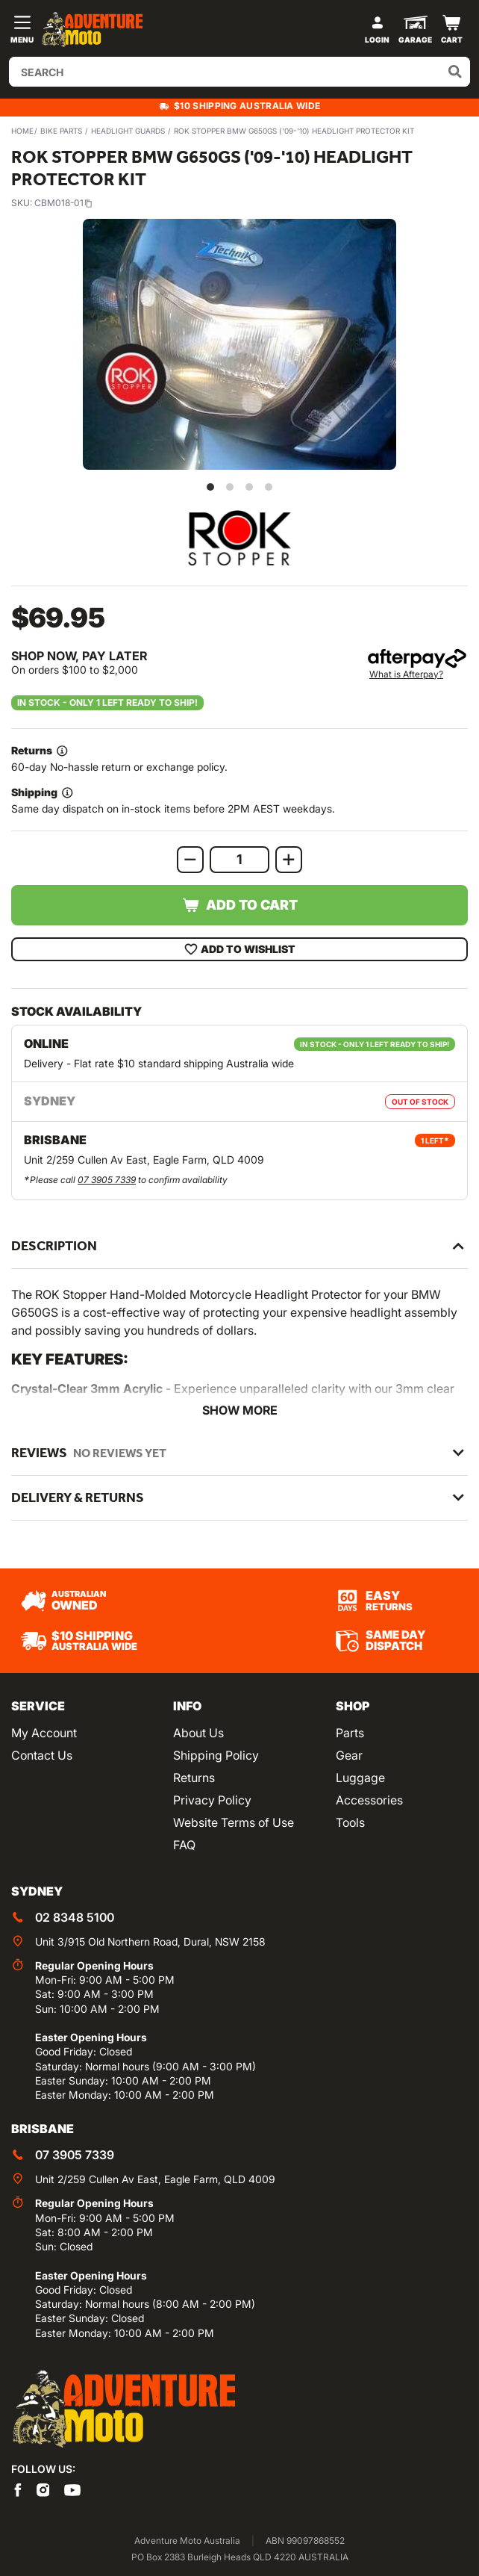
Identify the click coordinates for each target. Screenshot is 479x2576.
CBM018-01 (63, 202)
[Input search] (239, 72)
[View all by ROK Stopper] (239, 538)
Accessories (369, 1800)
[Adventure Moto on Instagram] (43, 2489)
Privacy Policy (212, 1800)
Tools (350, 1822)
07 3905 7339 (107, 1179)
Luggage (360, 1777)
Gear (349, 1755)
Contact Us (41, 1755)
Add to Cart (239, 905)
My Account (44, 1732)
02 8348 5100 (74, 1917)
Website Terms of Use (233, 1822)
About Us (198, 1732)
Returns (194, 1777)
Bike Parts (61, 130)
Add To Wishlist (240, 949)
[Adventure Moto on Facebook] (18, 2489)
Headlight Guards (128, 130)
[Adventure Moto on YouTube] (72, 2489)
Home (22, 130)
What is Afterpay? (406, 674)
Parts (350, 1732)
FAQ (184, 1844)
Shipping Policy (216, 1755)
